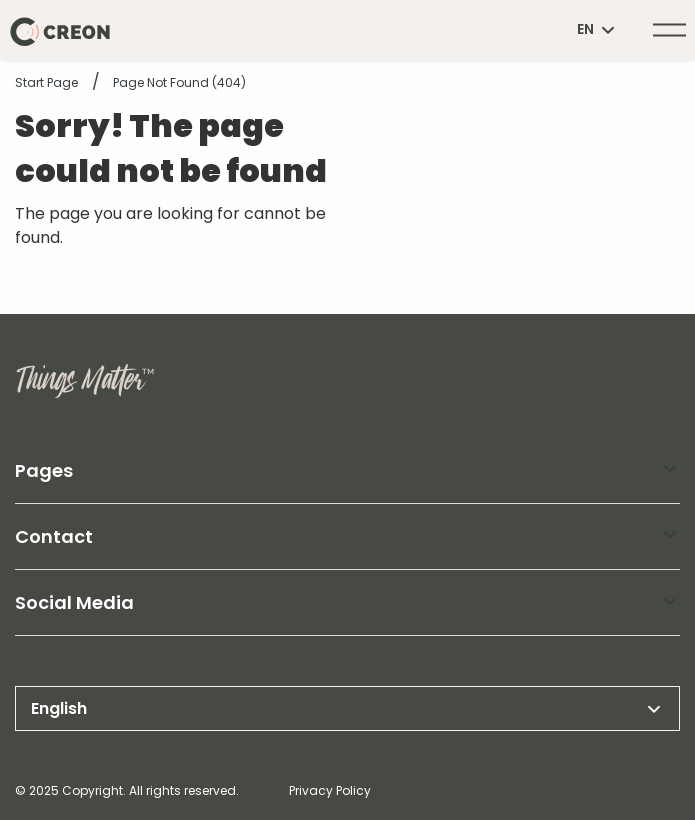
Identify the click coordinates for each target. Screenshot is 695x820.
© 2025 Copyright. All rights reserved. (127, 790)
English (347, 709)
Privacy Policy (330, 790)
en (597, 30)
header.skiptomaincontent (0, 0)
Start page (46, 83)
